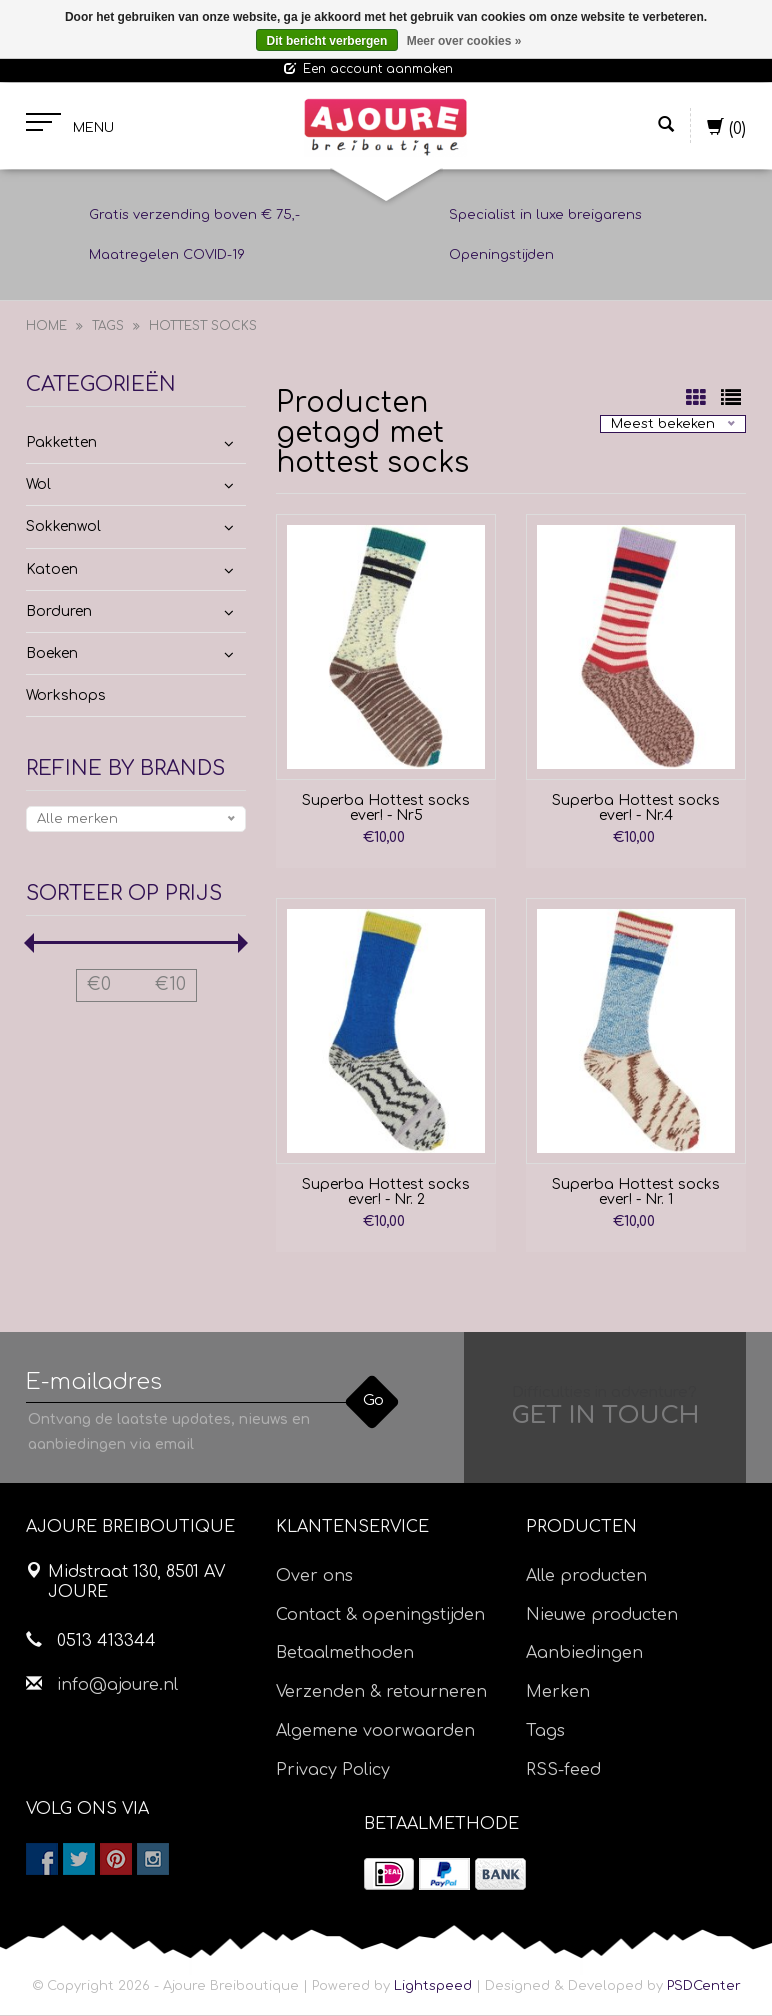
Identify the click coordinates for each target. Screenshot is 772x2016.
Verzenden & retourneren (381, 1693)
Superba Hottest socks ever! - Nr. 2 (386, 1192)
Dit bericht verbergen (327, 41)
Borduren (59, 611)
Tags (108, 327)
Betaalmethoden (345, 1654)
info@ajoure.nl (117, 1685)
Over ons (314, 1576)
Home (46, 327)
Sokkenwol (63, 527)
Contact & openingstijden (380, 1615)
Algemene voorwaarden (375, 1731)
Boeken (52, 653)
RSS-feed (563, 1770)
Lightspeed (433, 1987)
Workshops (66, 696)
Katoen (52, 569)
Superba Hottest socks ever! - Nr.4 (636, 808)
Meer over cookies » (464, 41)
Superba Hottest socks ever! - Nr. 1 (636, 1192)
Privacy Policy (333, 1770)
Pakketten (61, 442)
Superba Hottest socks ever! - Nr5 (386, 808)
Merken (558, 1693)
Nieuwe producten (602, 1615)
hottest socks (203, 327)
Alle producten (586, 1576)
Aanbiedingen (584, 1654)
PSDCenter (704, 1987)
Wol (38, 485)
